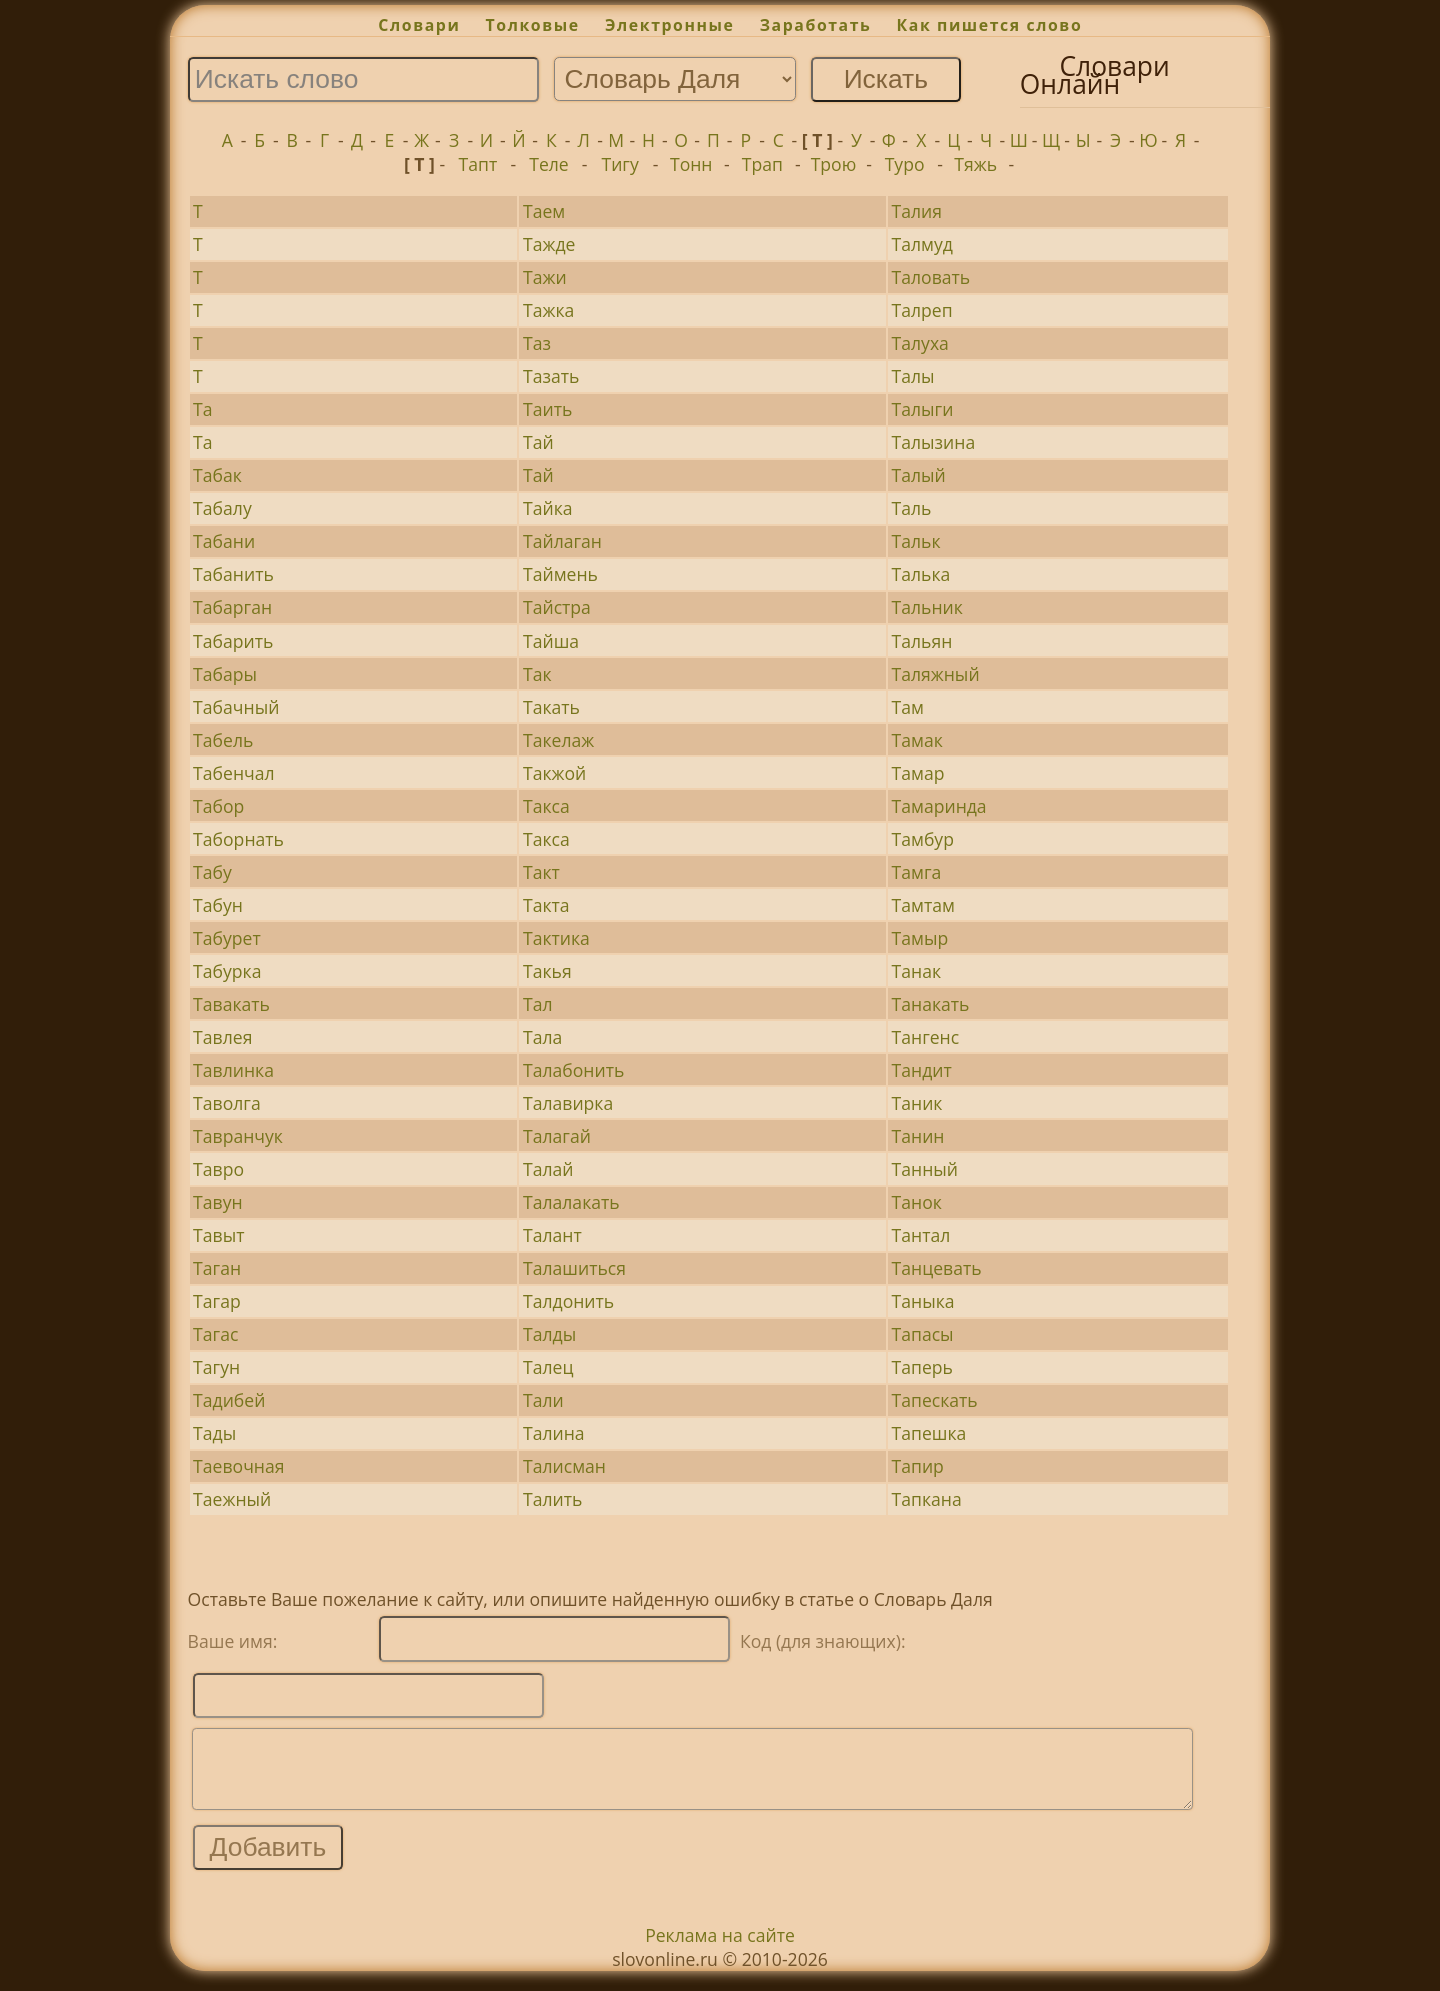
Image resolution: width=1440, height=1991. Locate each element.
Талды (549, 1334)
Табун (218, 905)
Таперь (922, 1367)
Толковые (533, 25)
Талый (919, 475)
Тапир (918, 1466)
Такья (547, 971)
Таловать (931, 277)
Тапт (478, 164)
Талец (548, 1367)
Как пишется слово (990, 25)
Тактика (556, 938)
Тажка (548, 310)
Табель (223, 740)
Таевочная (238, 1466)
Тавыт (218, 1235)
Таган (217, 1268)
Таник (917, 1103)
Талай (548, 1169)
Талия (917, 211)
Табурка (227, 971)
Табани (224, 541)
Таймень (560, 574)
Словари (419, 25)
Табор (218, 806)
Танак (916, 971)
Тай (538, 442)
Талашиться (574, 1268)
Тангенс (926, 1037)
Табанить (233, 574)
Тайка (548, 508)
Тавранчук (238, 1136)
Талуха (920, 343)
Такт (541, 872)
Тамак (917, 740)
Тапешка (929, 1433)
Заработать (816, 25)
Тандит (922, 1070)
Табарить (233, 641)
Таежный (232, 1499)
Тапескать (935, 1400)
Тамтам (923, 905)
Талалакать (571, 1202)
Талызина (934, 442)
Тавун (218, 1202)
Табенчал (233, 773)
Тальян (922, 641)
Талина (554, 1433)
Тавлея (222, 1037)
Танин (918, 1136)
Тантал (921, 1235)
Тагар (217, 1301)
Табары (225, 674)
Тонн (691, 164)
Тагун (216, 1367)
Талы (913, 376)
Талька (921, 574)
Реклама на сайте (720, 1950)
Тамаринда (939, 806)
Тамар (918, 773)
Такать (551, 707)
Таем (544, 211)
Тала (542, 1037)
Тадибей (229, 1400)
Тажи (545, 277)
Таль (912, 508)
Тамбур (923, 839)
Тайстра (557, 607)
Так (537, 674)
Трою (834, 164)
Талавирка (568, 1103)
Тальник (927, 607)
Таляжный (936, 674)
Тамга (917, 872)
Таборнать (238, 839)
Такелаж (558, 740)
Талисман (564, 1466)
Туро (905, 164)
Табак (217, 475)
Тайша (551, 641)
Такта (546, 905)
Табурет (227, 938)
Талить (552, 1499)
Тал (538, 1004)
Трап (762, 164)
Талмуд (922, 244)
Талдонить (568, 1301)
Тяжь (975, 164)
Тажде (549, 244)
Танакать (931, 1004)
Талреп (922, 310)
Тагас (215, 1334)
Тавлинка (233, 1070)
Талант (552, 1235)
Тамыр (920, 938)
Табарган (232, 607)
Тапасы (923, 1334)
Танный (925, 1169)
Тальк (916, 541)
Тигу (619, 164)
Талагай (557, 1136)
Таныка (923, 1301)
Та (202, 409)
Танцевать (937, 1268)
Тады (214, 1433)
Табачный (236, 707)
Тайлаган (562, 541)
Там (908, 707)
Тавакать (231, 1004)
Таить (547, 409)
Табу (212, 872)
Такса (546, 806)
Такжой (554, 773)
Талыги (923, 409)
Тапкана (927, 1499)
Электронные (670, 25)
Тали (543, 1400)
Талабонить (573, 1070)
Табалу (222, 508)
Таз (537, 343)
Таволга (227, 1103)
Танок (917, 1202)
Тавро (218, 1169)
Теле (549, 164)
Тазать (551, 376)
